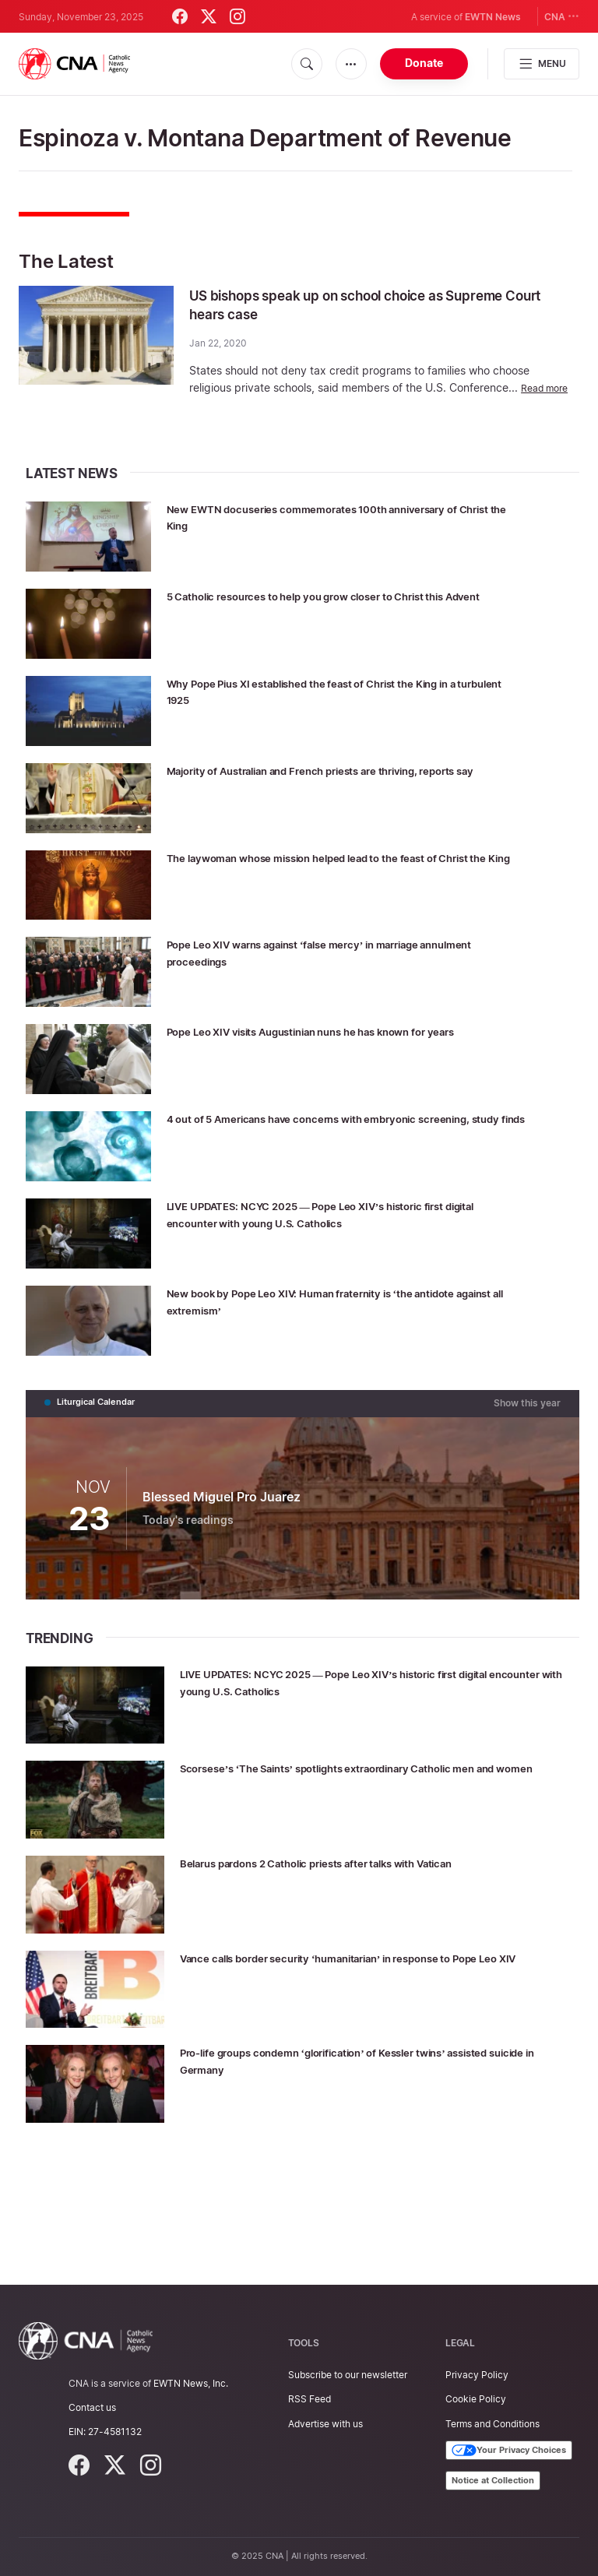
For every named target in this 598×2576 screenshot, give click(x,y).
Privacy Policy (476, 2375)
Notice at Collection (493, 2480)
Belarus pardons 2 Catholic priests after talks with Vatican (370, 1952)
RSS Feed (309, 2399)
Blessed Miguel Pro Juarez (221, 1587)
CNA (561, 16)
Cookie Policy (475, 2399)
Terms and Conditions (492, 2424)
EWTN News (493, 17)
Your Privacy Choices (509, 2451)
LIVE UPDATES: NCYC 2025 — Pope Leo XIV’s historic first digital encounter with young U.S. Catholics (371, 1290)
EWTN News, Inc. (190, 2383)
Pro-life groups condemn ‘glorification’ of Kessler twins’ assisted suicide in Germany (365, 2150)
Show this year (530, 1494)
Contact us (92, 2407)
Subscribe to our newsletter (347, 2375)
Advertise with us (325, 2424)
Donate (424, 62)
